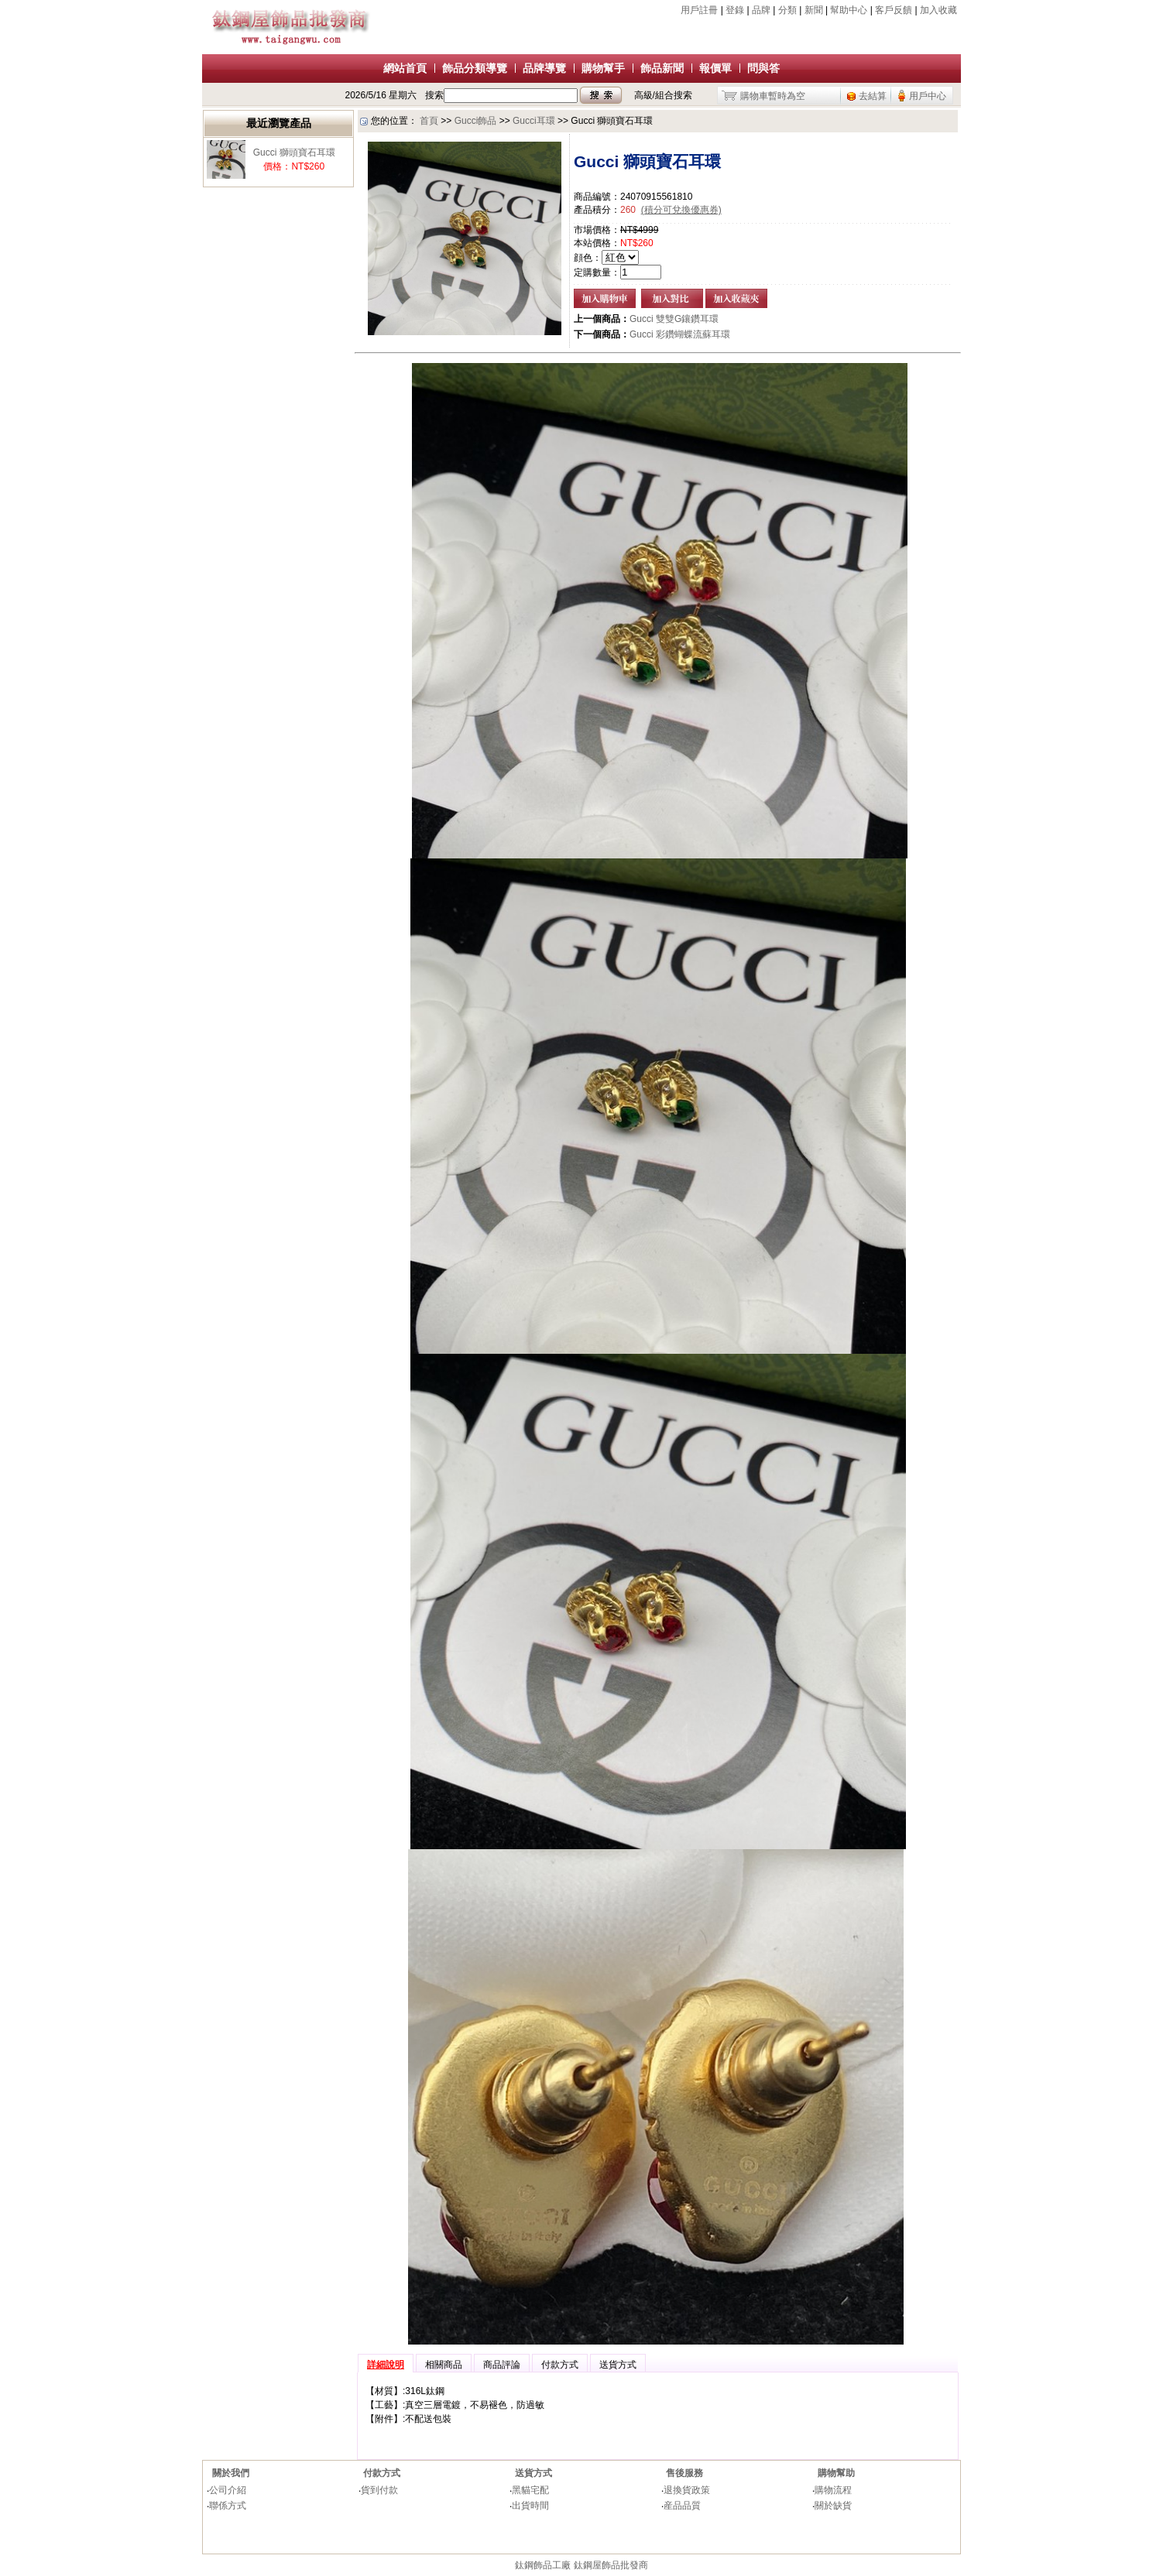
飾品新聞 (662, 68)
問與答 (763, 68)
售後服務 (684, 2473)
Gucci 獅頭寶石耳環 (294, 152)
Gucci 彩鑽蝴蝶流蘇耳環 (680, 334)
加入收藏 (938, 10)
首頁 (429, 120)
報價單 (715, 68)
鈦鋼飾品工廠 (543, 2565)
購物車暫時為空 (772, 96)
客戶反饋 (893, 10)
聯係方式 (227, 2505)
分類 (787, 10)
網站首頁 (405, 68)
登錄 (735, 10)
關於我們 (230, 2473)
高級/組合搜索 (663, 95)
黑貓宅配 (530, 2490)
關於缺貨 (833, 2505)
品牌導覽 (544, 68)
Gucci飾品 (476, 120)
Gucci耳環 (534, 120)
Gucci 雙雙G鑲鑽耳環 (674, 318)
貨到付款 (379, 2490)
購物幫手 (603, 68)
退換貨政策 (687, 2490)
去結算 (873, 96)
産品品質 (682, 2505)
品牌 (761, 10)
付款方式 (381, 2473)
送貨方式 (533, 2473)
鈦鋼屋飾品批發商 (611, 2565)
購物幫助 (836, 2473)
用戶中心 (927, 96)
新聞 (813, 10)
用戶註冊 (699, 10)
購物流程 (833, 2490)
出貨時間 (530, 2505)
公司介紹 (227, 2490)
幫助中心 (848, 10)
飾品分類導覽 (474, 68)
